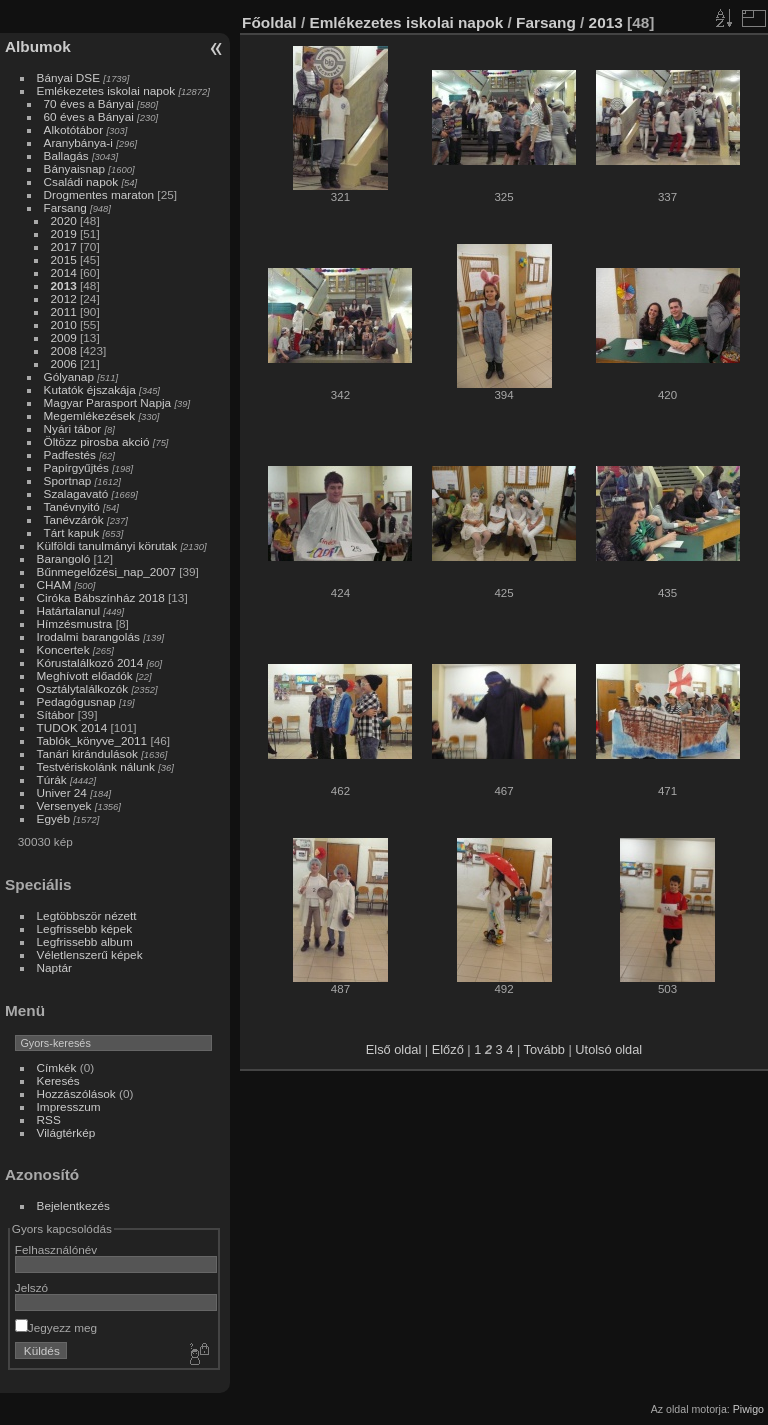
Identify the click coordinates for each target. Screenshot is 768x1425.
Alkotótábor (74, 129)
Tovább (544, 1049)
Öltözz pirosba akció (97, 441)
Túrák (52, 779)
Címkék (57, 1067)
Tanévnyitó (72, 506)
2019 (64, 233)
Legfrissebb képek (85, 928)
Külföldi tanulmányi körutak (107, 545)
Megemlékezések (90, 415)
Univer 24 (62, 792)
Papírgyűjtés (76, 467)
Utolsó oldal (608, 1049)
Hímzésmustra (75, 623)
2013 (64, 285)
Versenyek (64, 805)
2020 (64, 220)
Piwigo (748, 1409)
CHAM (54, 584)
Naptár (54, 967)
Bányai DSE (68, 77)
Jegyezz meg (56, 1327)
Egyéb (53, 818)
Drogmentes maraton (99, 194)
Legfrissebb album (85, 941)
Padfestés (70, 454)
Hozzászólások (76, 1093)
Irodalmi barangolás (88, 636)
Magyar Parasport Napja (108, 402)
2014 (64, 272)
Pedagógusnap (76, 701)
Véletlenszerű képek (90, 954)
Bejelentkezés (73, 1205)
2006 (64, 363)
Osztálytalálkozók (83, 688)
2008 (64, 350)
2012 (64, 298)
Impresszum (69, 1106)
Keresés (58, 1080)
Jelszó (31, 1287)
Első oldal (394, 1049)
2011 (64, 311)
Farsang (65, 207)
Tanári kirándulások (87, 753)
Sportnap (68, 480)
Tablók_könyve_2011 (92, 740)
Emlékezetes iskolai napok (106, 90)
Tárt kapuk (72, 532)
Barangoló (64, 558)
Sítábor (56, 714)
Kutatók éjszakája (90, 389)
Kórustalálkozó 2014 (90, 662)
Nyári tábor (73, 428)
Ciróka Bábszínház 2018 (101, 597)
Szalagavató (76, 493)
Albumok (38, 46)
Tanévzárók (74, 519)
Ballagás (66, 155)
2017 (64, 246)
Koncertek (63, 649)
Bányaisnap (75, 168)
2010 (64, 324)
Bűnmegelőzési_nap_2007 (106, 571)
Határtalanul (68, 610)
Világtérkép (66, 1132)
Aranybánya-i (78, 142)
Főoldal (269, 22)
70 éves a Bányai (89, 103)
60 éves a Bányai (89, 116)
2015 (64, 259)
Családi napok (81, 181)
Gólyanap (69, 376)
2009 (64, 337)
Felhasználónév (56, 1249)
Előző (448, 1049)
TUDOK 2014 (72, 727)
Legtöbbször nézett (87, 915)
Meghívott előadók (85, 675)
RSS (49, 1119)
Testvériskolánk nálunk (96, 766)
